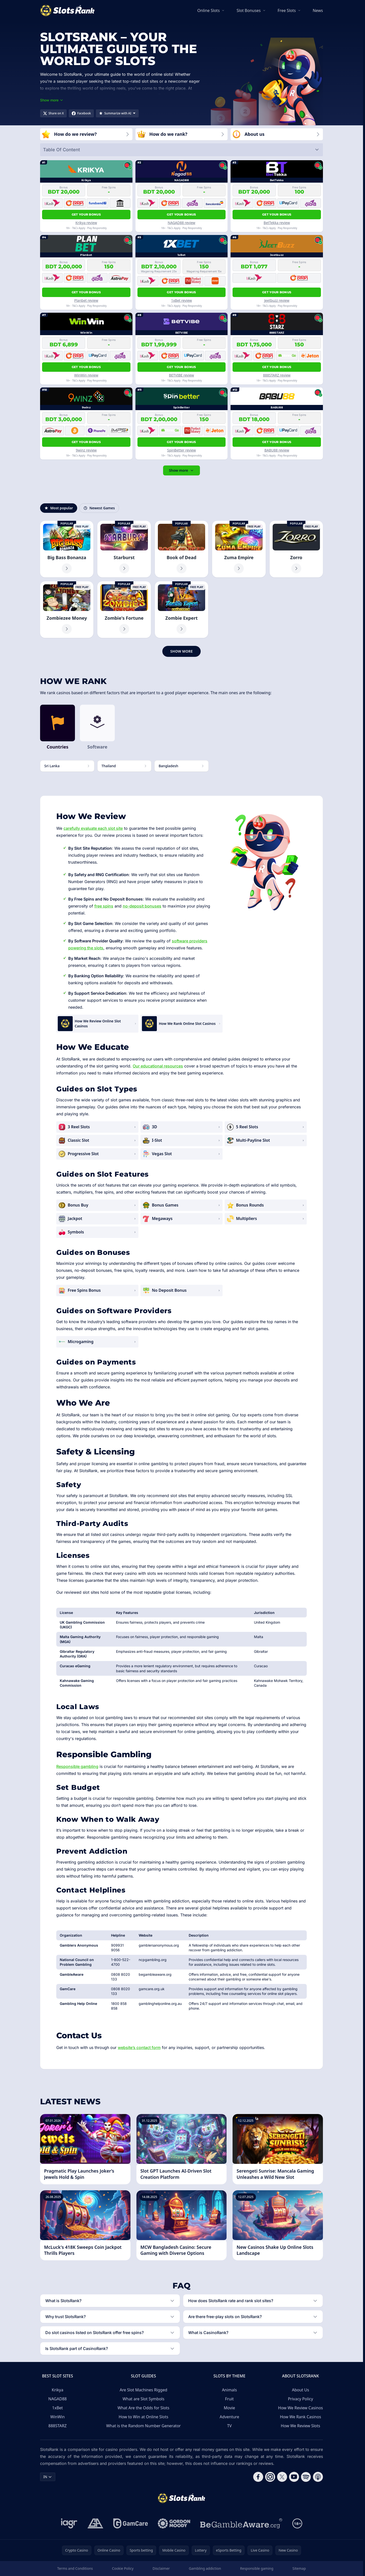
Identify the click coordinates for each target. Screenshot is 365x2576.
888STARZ (57, 2425)
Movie (229, 2408)
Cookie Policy (122, 2568)
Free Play (81, 526)
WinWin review (86, 375)
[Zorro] (296, 549)
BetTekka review (277, 222)
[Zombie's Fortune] (124, 609)
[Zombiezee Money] (66, 609)
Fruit (229, 2399)
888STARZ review (277, 375)
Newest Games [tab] (99, 508)
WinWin (57, 2417)
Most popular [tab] (58, 508)
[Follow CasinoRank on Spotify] (306, 2477)
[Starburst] (124, 549)
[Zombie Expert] (181, 609)
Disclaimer (161, 2568)
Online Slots (208, 10)
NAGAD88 (57, 2399)
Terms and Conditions (75, 2568)
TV (229, 2425)
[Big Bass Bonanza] (66, 549)
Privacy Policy (300, 2399)
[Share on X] (53, 113)
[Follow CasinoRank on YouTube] (294, 2477)
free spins (103, 906)
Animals (229, 2390)
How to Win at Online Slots (143, 2417)
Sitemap (299, 2568)
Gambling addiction (205, 2568)
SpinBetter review (181, 450)
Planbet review (86, 300)
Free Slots (287, 10)
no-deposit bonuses (142, 906)
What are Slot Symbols (143, 2399)
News (318, 10)
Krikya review (86, 222)
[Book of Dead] (181, 549)
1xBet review (181, 300)
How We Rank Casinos (300, 2417)
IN (47, 2476)
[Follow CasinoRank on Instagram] (270, 2477)
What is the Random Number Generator (143, 2425)
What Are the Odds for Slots (143, 2408)
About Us (300, 2390)
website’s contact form (139, 2047)
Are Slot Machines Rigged (143, 2390)
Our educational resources (158, 1065)
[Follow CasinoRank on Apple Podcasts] (318, 2477)
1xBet (57, 2408)
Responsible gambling (77, 1766)
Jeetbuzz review (276, 300)
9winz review (86, 450)
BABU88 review (276, 450)
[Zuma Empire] (238, 549)
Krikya (57, 2390)
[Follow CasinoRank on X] (282, 2477)
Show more (181, 470)
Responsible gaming (256, 2568)
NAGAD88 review (181, 222)
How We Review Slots (300, 2425)
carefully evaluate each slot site (93, 828)
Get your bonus (86, 214)
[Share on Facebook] (81, 113)
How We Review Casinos (300, 2408)
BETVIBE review (181, 375)
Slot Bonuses (249, 10)
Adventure (229, 2417)
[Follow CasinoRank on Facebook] (258, 2477)
